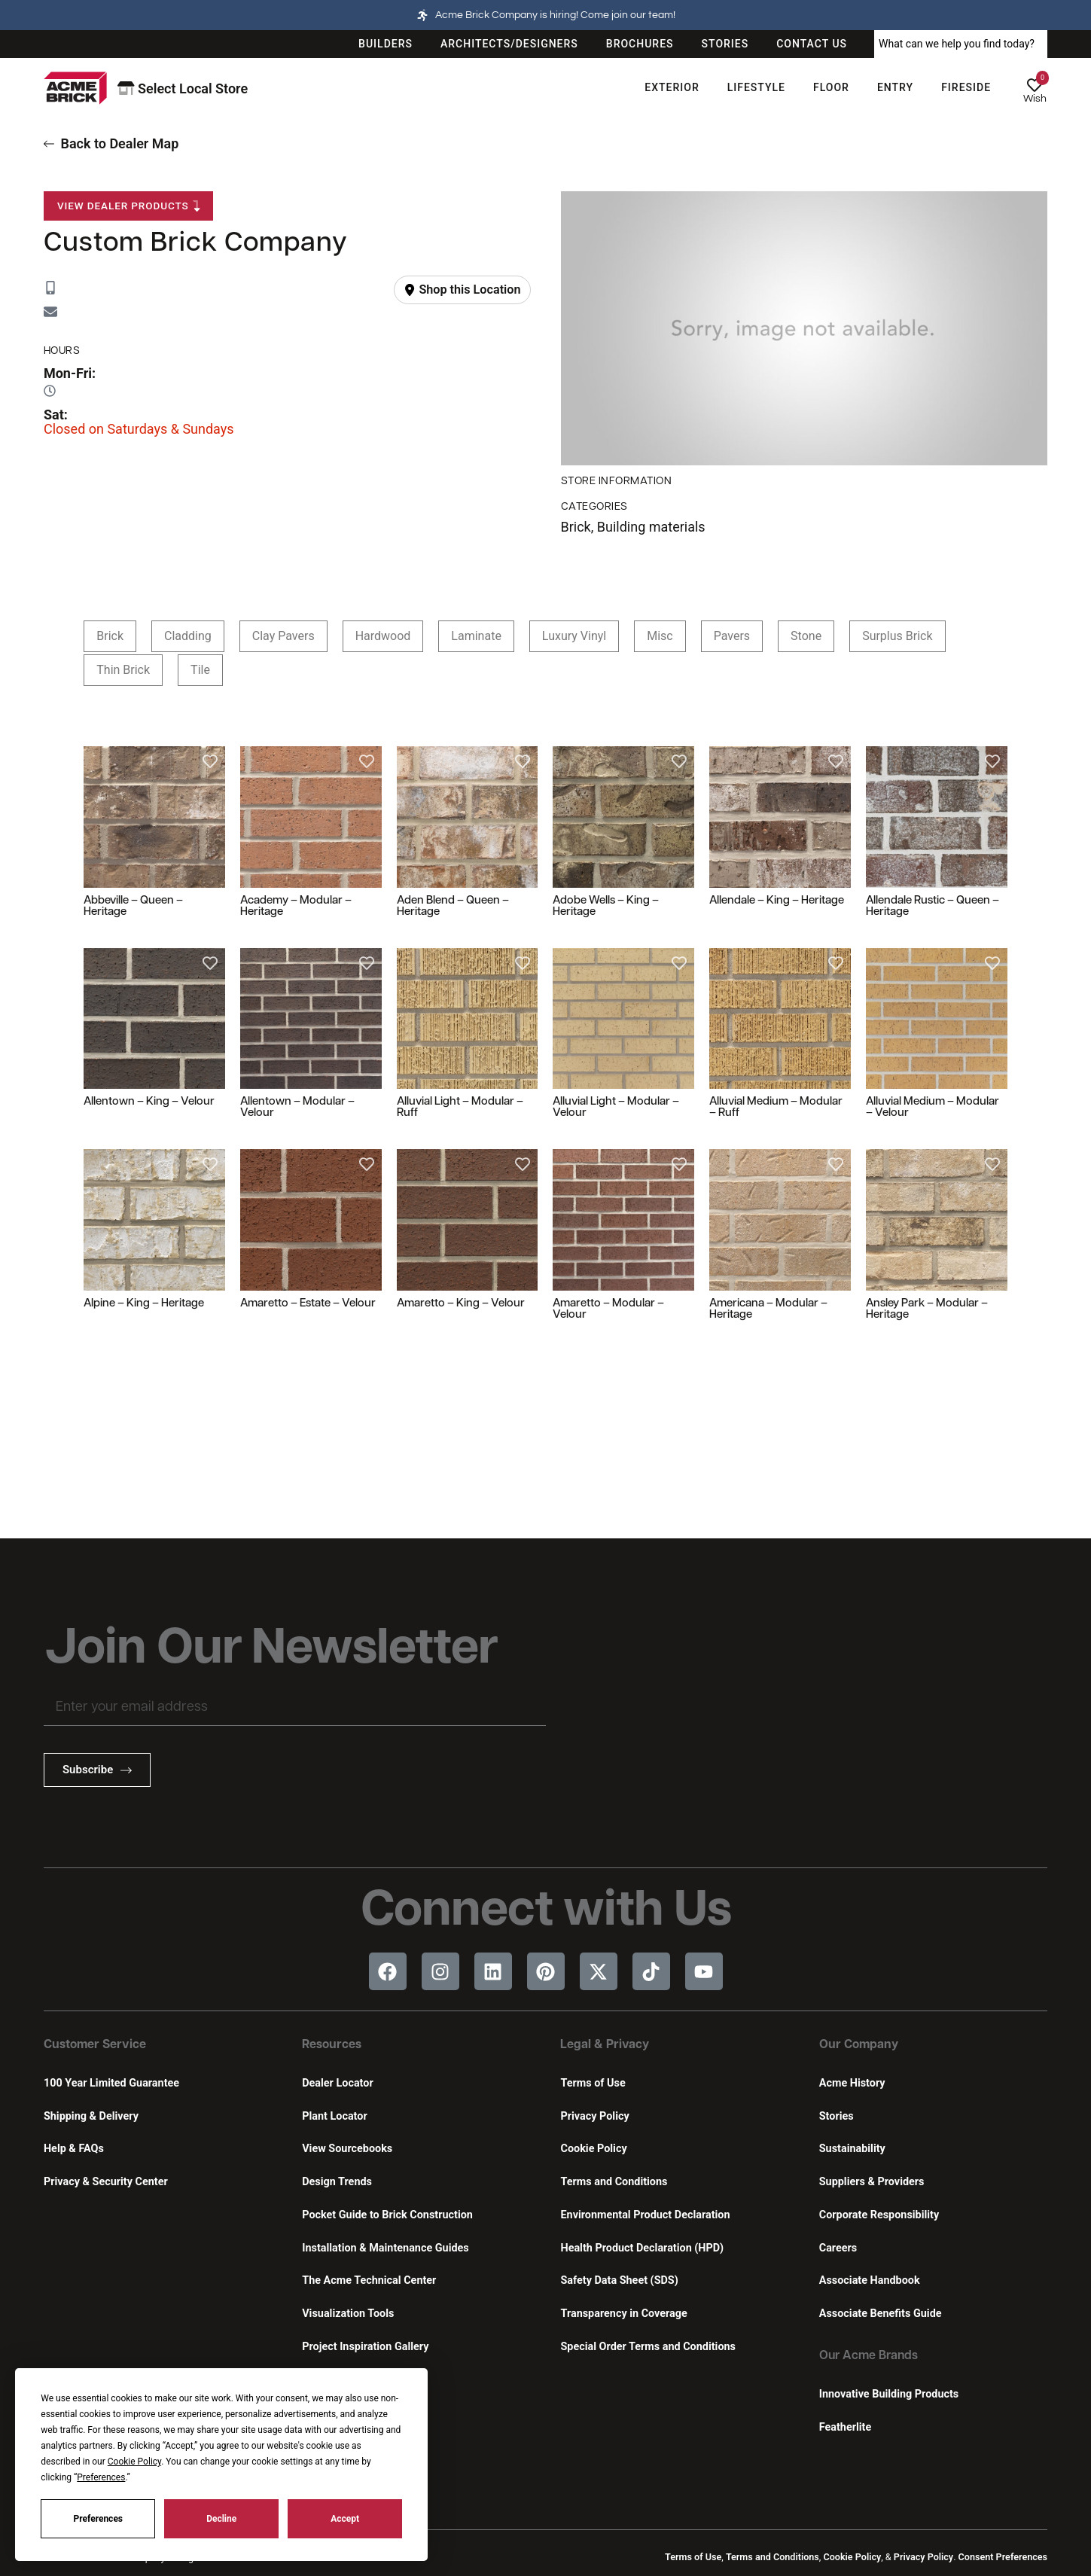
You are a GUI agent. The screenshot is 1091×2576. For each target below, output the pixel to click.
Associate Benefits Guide (880, 2313)
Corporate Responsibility (879, 2215)
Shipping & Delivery (91, 2116)
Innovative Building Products (888, 2394)
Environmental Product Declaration (645, 2215)
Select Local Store (182, 88)
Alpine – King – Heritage (144, 1303)
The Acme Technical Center (369, 2280)
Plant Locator (334, 2116)
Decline (221, 2519)
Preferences (98, 2519)
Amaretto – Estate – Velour (308, 1303)
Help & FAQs (74, 2148)
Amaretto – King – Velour (461, 1303)
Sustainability (852, 2148)
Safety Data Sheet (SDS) (619, 2280)
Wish (1035, 98)
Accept (345, 2519)
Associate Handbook (869, 2280)
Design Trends (337, 2181)
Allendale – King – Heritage (776, 901)
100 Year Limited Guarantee (111, 2083)
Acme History (852, 2083)
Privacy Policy (594, 2116)
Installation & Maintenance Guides (385, 2248)
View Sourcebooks (347, 2148)
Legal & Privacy (604, 2045)
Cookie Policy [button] (134, 2461)
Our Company (858, 2045)
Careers (838, 2248)
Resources (331, 2045)
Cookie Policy (593, 2148)
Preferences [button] (101, 2477)
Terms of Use (592, 2083)
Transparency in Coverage (623, 2313)
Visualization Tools (348, 2313)
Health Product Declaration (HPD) (642, 2248)
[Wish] (1034, 85)
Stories (836, 2116)
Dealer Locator (337, 2083)
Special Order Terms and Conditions (648, 2346)
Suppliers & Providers (872, 2181)
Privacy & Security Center (106, 2181)
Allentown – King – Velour (149, 1102)
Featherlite (845, 2427)
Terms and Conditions (613, 2181)
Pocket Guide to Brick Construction (387, 2215)
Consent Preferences (1002, 2556)
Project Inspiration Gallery (365, 2346)
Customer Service (95, 2045)
